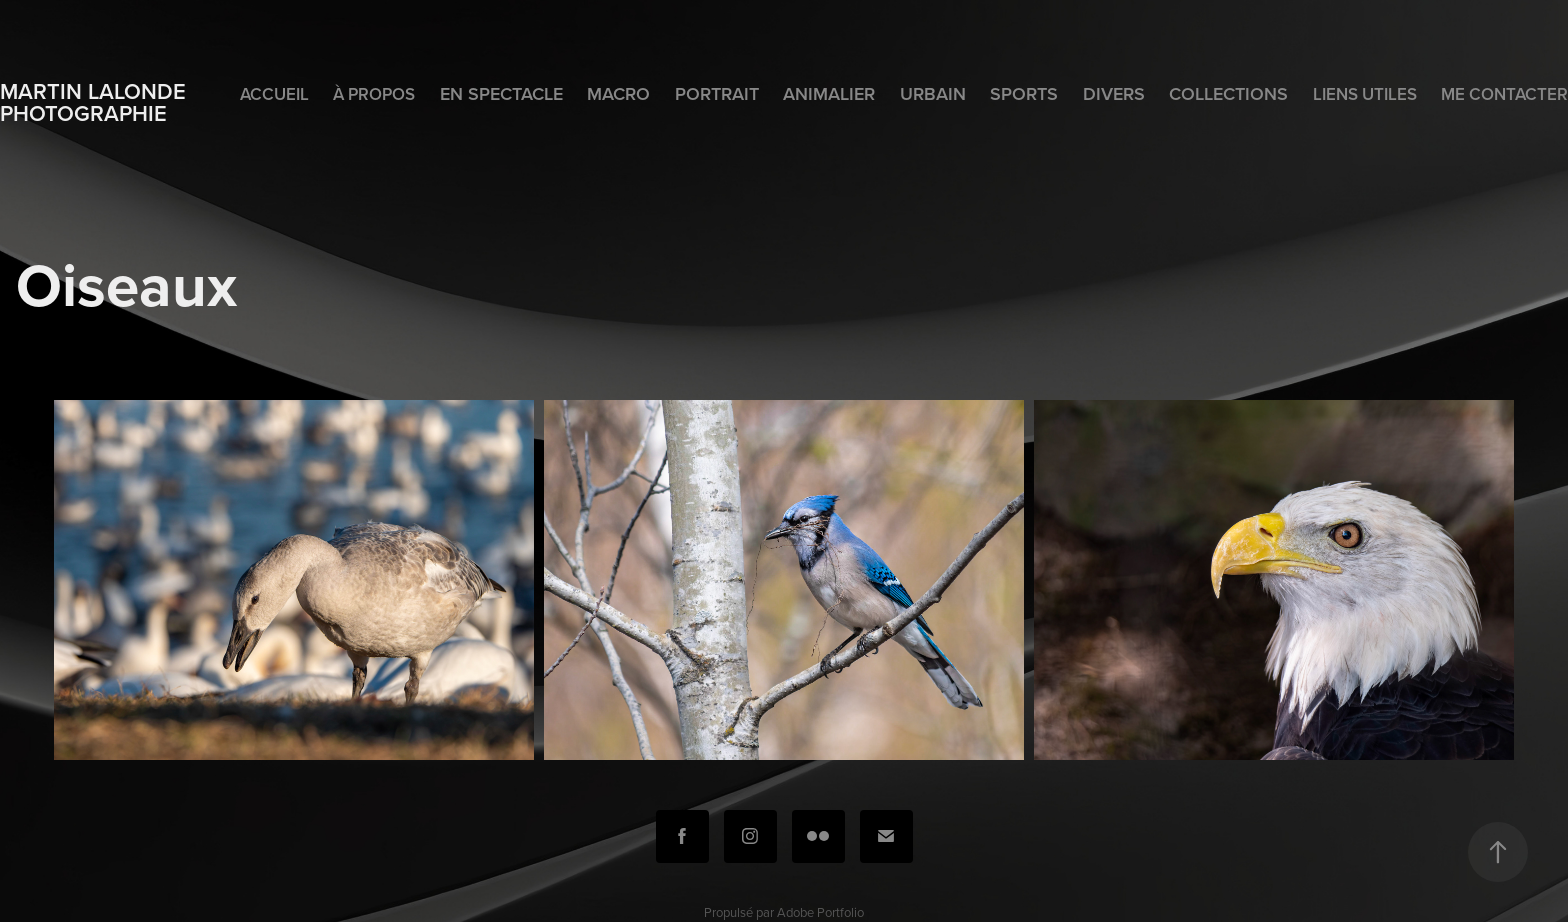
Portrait (717, 93)
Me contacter (1504, 94)
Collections (1228, 93)
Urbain (933, 93)
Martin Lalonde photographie (96, 102)
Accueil (274, 94)
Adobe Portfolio (820, 912)
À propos (374, 94)
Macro (618, 93)
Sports (1024, 93)
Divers (1114, 93)
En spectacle (501, 93)
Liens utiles (1365, 94)
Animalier (829, 93)
